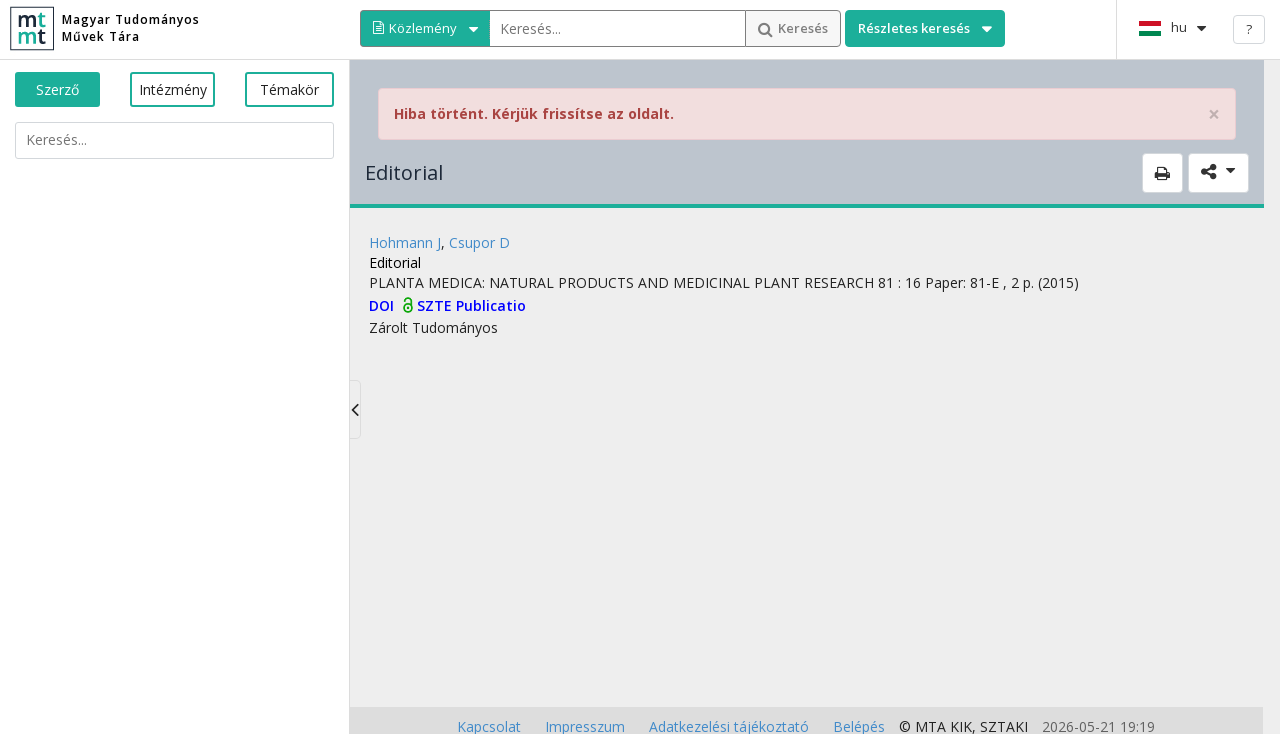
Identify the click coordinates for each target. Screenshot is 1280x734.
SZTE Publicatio (471, 305)
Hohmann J (405, 242)
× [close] (1214, 114)
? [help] (1249, 29)
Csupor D (479, 242)
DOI (383, 305)
